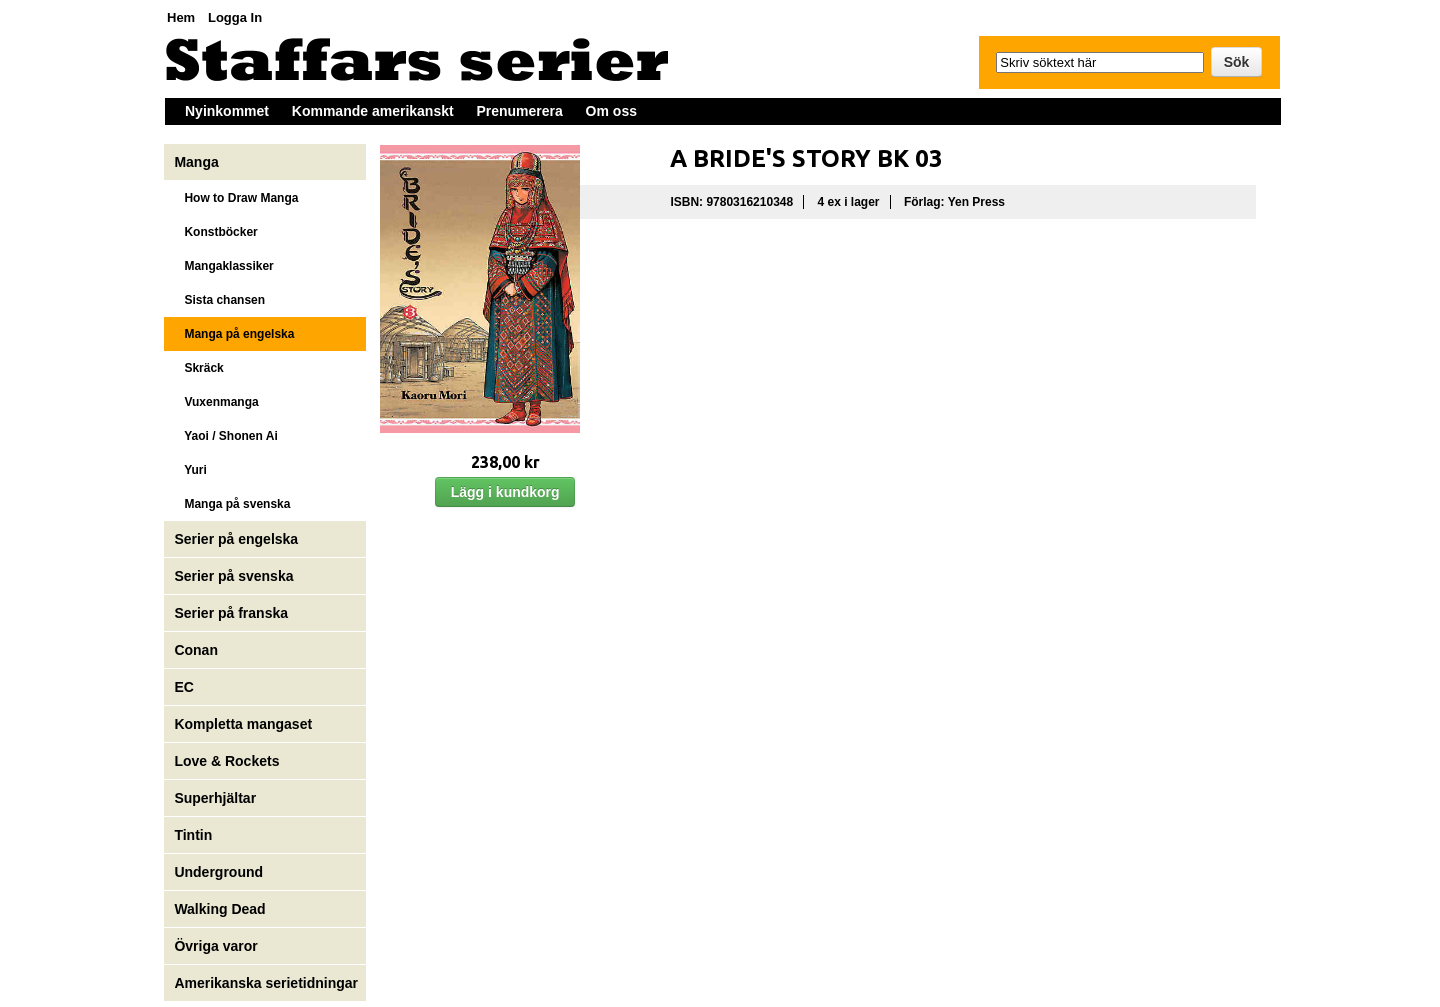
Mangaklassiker (223, 266)
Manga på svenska (232, 504)
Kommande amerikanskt (373, 111)
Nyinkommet (227, 111)
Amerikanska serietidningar (266, 983)
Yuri (190, 470)
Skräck (198, 368)
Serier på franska (231, 613)
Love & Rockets (226, 761)
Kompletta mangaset (243, 724)
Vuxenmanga (216, 402)
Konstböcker (215, 232)
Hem (181, 17)
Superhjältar (217, 798)
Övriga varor (215, 946)
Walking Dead (219, 909)
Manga (198, 162)
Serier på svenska (235, 576)
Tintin (193, 835)
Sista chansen (219, 300)
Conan (196, 650)
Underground (218, 872)
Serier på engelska (238, 539)
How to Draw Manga (236, 198)
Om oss (611, 111)
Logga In (235, 17)
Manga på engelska (234, 334)
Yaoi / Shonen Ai (225, 436)
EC (183, 687)
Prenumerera (519, 111)
